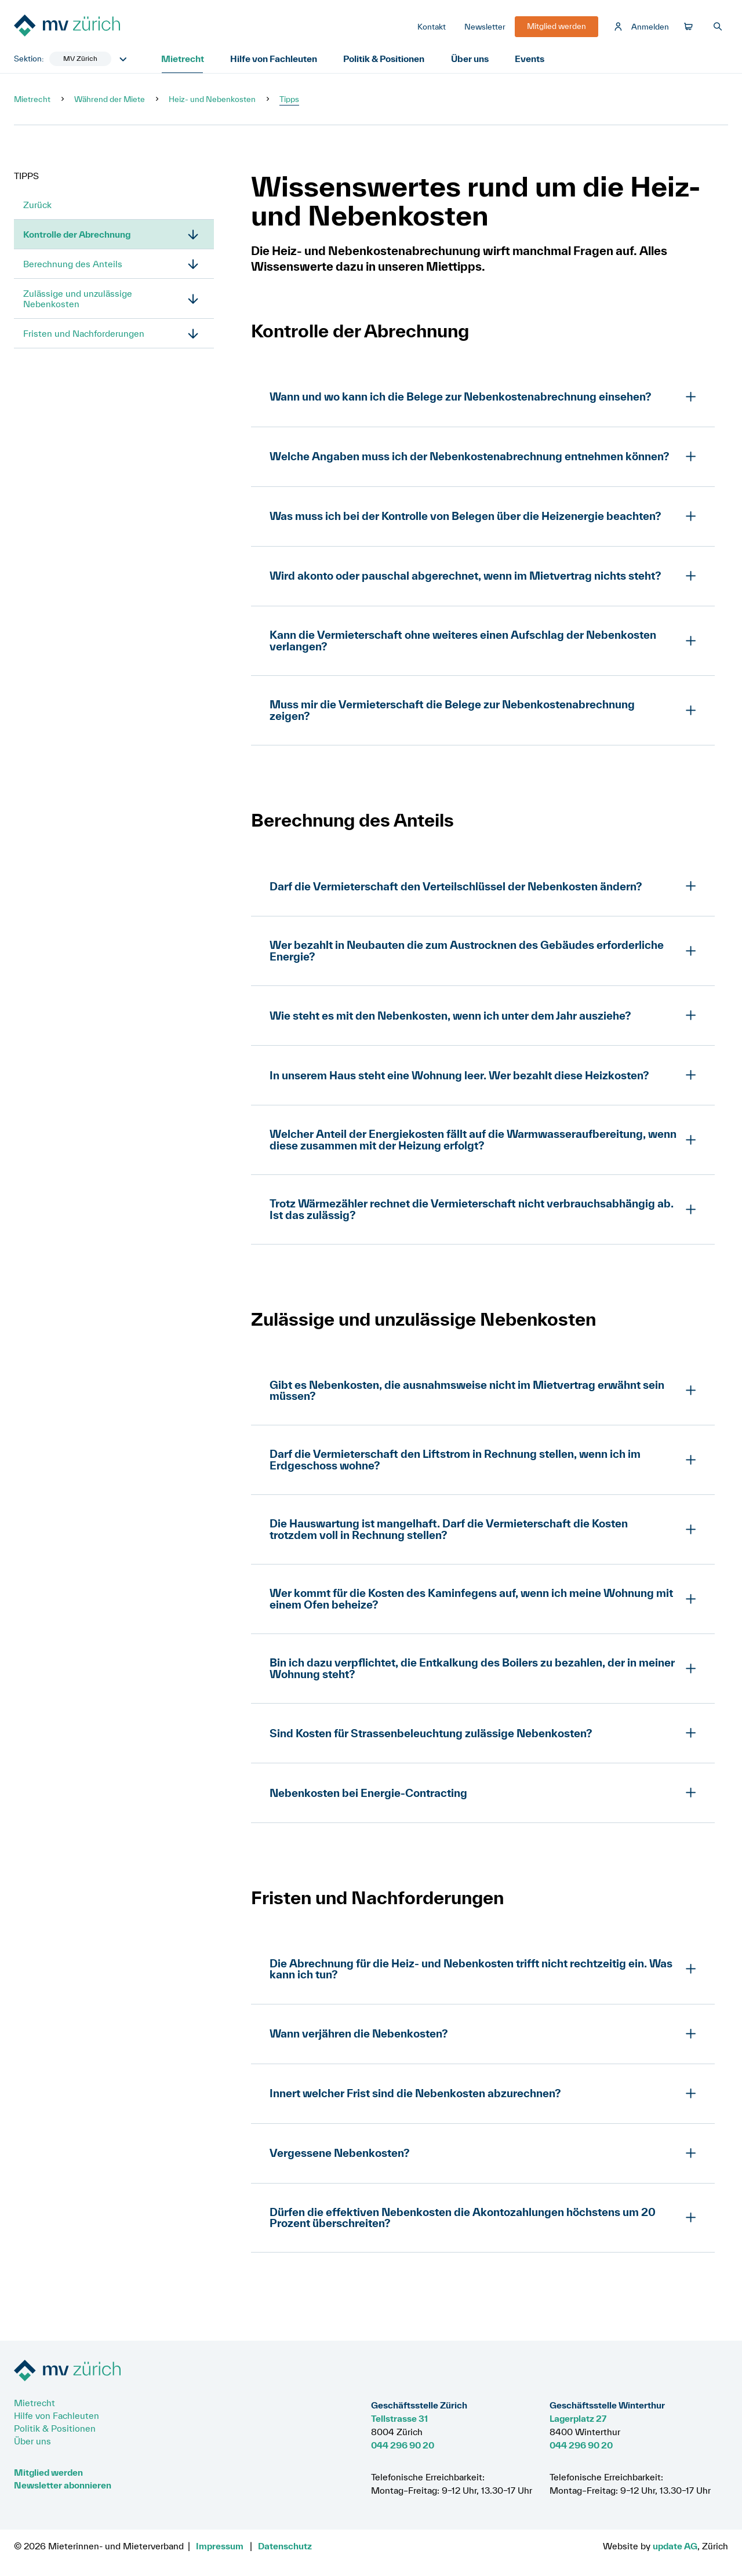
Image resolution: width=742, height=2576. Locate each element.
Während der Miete (109, 100)
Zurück (37, 206)
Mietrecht (183, 60)
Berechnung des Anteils (72, 265)
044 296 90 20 (402, 2445)
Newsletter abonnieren (62, 2485)
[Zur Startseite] (101, 27)
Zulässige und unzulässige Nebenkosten (77, 300)
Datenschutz (285, 2546)
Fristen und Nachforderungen (83, 335)
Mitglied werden (48, 2472)
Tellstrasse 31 (399, 2418)
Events (535, 60)
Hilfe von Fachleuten (275, 60)
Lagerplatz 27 (578, 2418)
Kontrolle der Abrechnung (76, 236)
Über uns (474, 60)
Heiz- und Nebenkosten (212, 100)
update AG (675, 2546)
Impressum (219, 2546)
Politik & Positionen (387, 60)
